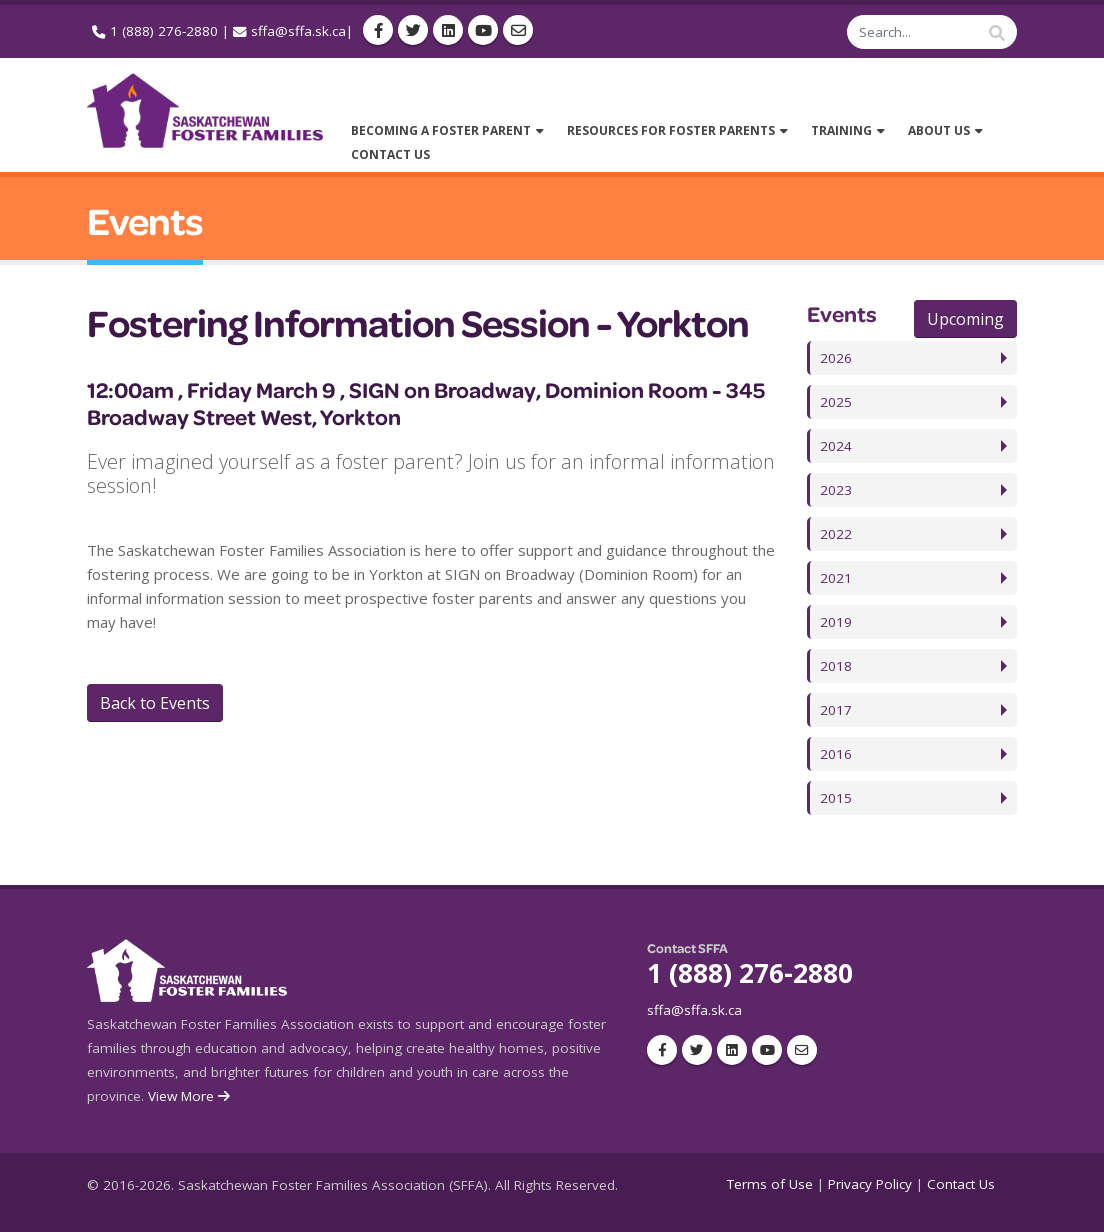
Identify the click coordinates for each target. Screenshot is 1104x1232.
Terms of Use (770, 1184)
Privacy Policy (870, 1184)
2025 (836, 402)
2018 (836, 666)
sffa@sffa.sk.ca (298, 31)
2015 (836, 798)
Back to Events (155, 703)
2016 (836, 754)
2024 (836, 446)
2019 (836, 622)
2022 (836, 534)
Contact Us (961, 1184)
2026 (836, 358)
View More (190, 1096)
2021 (836, 578)
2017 (836, 710)
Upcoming (965, 319)
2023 (836, 490)
